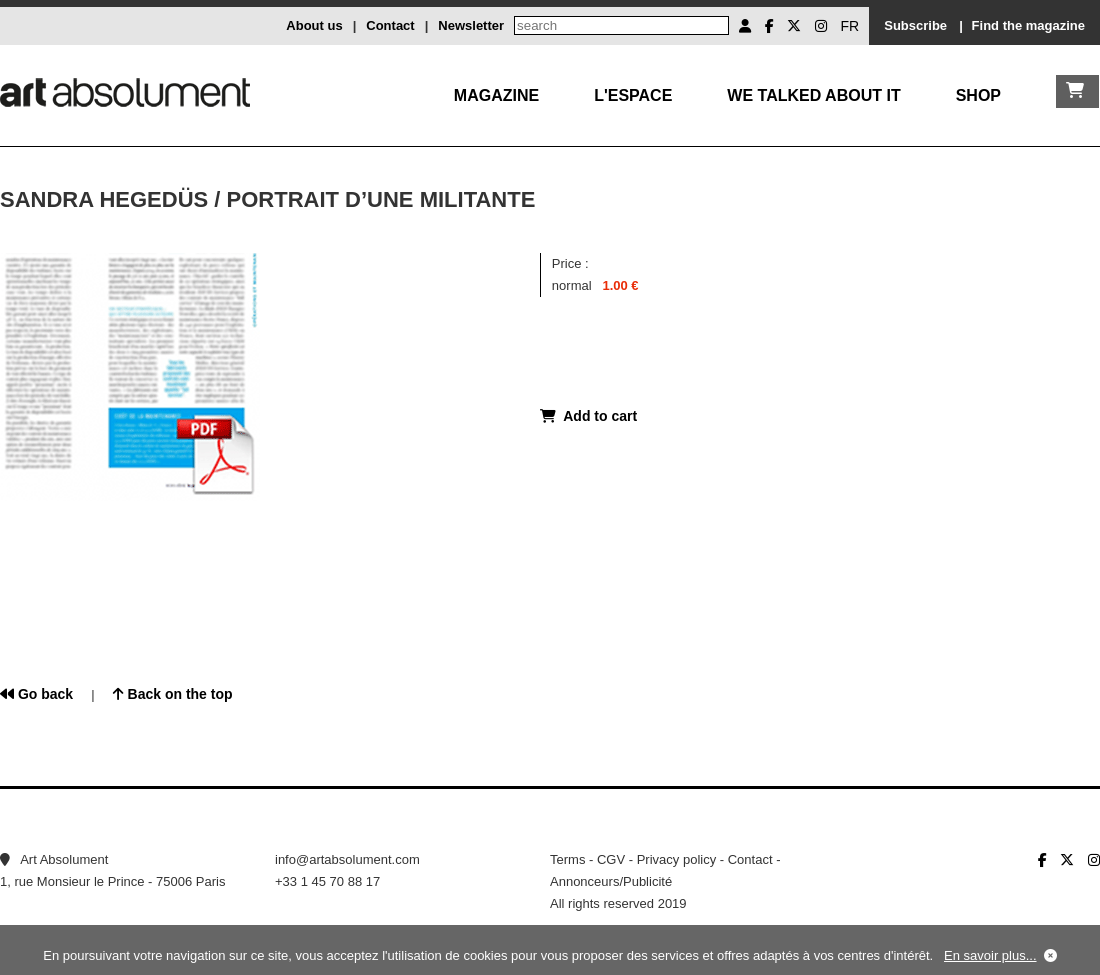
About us (314, 25)
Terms (567, 859)
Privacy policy (676, 859)
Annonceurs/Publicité (611, 881)
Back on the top (173, 694)
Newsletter (471, 25)
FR (850, 26)
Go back (36, 694)
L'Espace (633, 95)
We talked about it (813, 95)
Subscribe (915, 25)
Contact (390, 25)
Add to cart (588, 416)
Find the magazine (1028, 25)
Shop (978, 95)
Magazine (496, 95)
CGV (611, 859)
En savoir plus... (990, 955)
